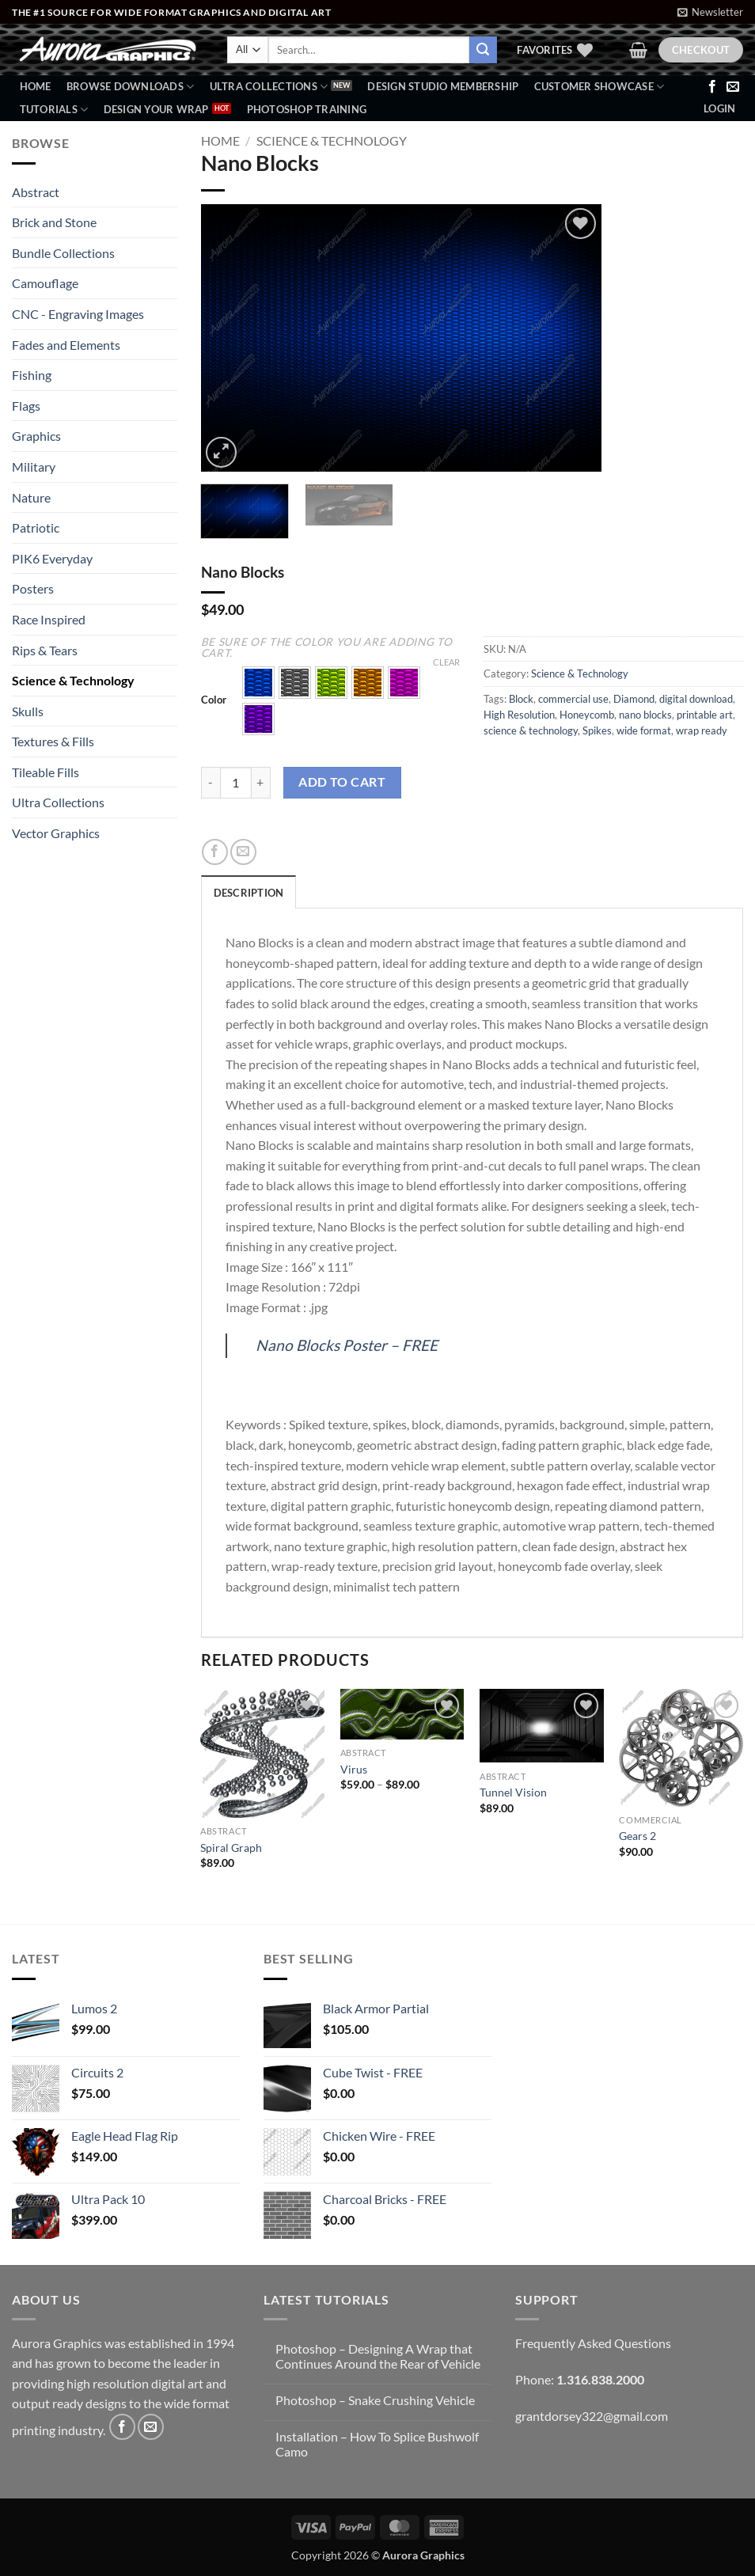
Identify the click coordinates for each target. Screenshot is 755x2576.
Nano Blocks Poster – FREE (347, 1345)
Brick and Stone (54, 222)
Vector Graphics (56, 832)
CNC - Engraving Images (78, 313)
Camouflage (45, 282)
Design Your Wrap (156, 109)
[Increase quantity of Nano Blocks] (261, 783)
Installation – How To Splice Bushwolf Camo (377, 2444)
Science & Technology (73, 680)
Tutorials (54, 109)
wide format (644, 730)
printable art (705, 714)
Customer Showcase (599, 86)
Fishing (31, 374)
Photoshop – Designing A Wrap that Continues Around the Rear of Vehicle (377, 2356)
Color (213, 700)
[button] (710, 12)
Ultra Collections (269, 86)
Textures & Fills (53, 741)
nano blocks (645, 714)
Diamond (633, 698)
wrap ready (701, 730)
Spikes (597, 730)
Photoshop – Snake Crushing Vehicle (375, 2399)
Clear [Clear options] (446, 662)
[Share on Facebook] (215, 852)
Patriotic (35, 527)
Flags (26, 405)
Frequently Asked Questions (593, 2342)
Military (33, 466)
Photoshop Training (307, 109)
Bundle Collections (63, 252)
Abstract (35, 191)
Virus (353, 1769)
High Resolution (519, 714)
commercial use (573, 698)
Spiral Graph (231, 1847)
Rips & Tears (45, 650)
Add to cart (341, 782)
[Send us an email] (733, 87)
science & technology (531, 730)
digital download (696, 698)
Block (521, 698)
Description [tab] (249, 892)
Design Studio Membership (442, 86)
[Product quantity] (236, 783)
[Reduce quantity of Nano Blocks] (210, 783)
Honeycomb (587, 714)
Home (35, 86)
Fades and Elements (66, 344)
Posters (33, 588)
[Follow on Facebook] (712, 87)
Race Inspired (48, 619)
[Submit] (482, 49)
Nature (31, 497)
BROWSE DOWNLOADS (130, 86)
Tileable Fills (45, 772)
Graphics (36, 435)
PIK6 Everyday (52, 558)
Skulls (28, 711)
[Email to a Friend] (243, 852)
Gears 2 (637, 1835)
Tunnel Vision (513, 1792)
